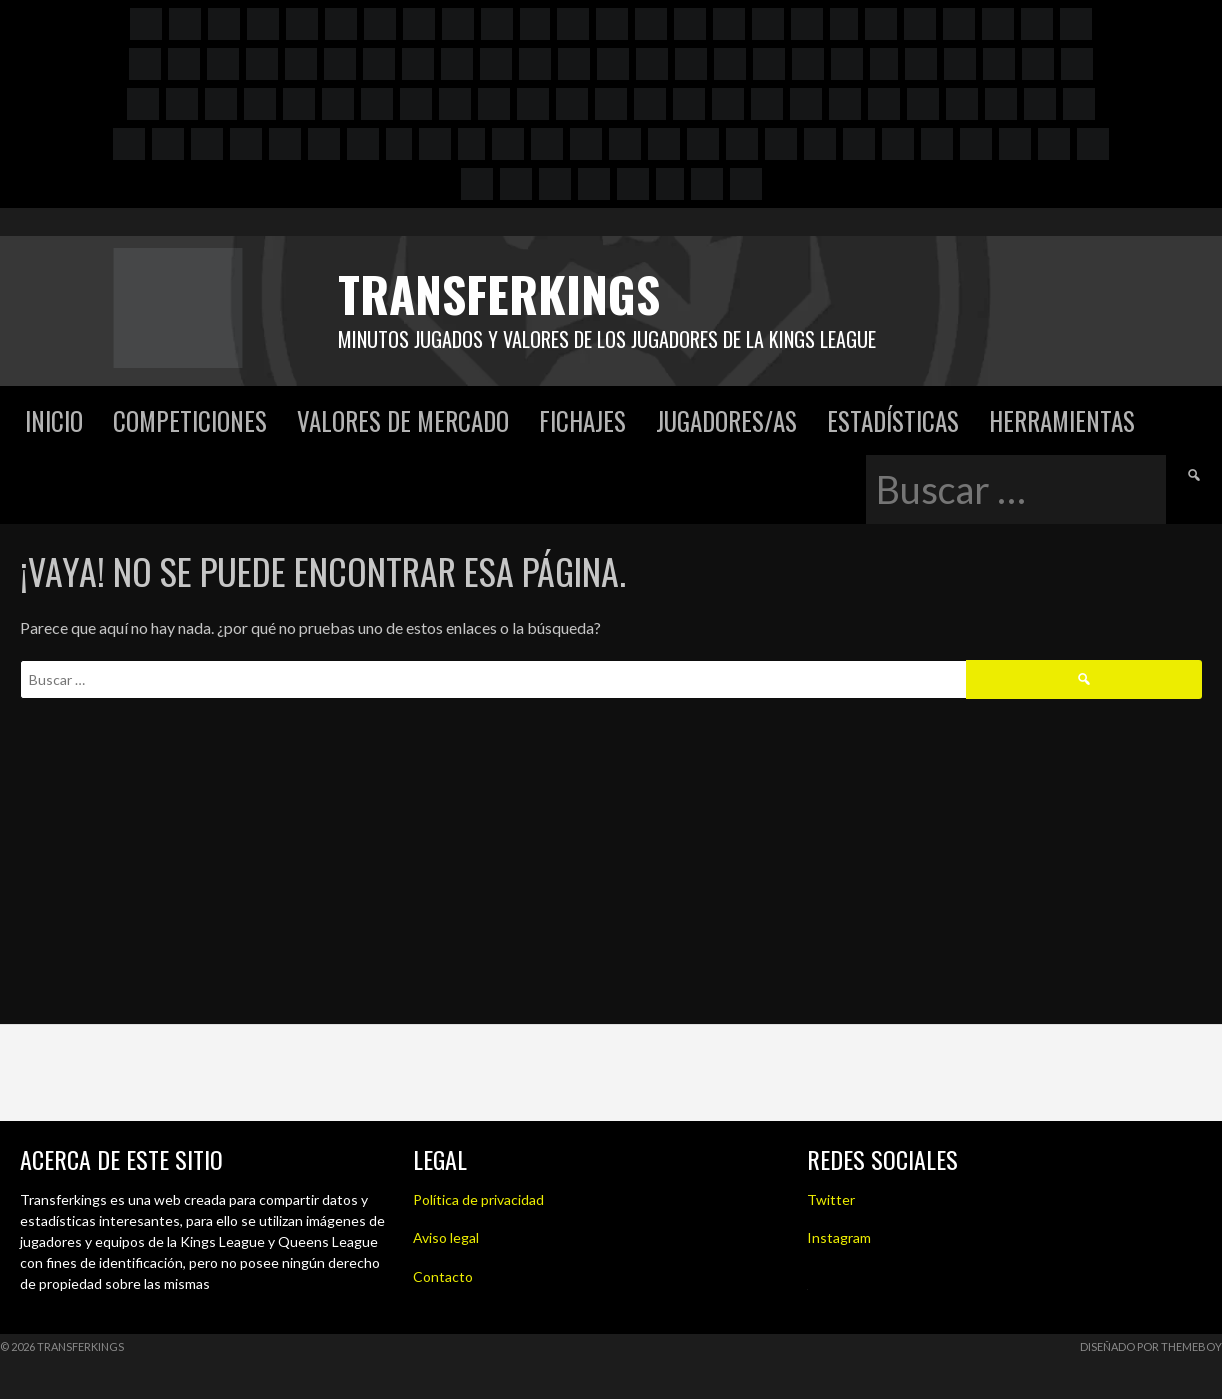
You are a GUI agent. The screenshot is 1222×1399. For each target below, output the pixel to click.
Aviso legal (446, 1237)
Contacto (443, 1276)
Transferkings (499, 293)
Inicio (54, 420)
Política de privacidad (478, 1199)
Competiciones (190, 420)
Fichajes (582, 420)
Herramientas (1062, 420)
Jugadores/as (726, 420)
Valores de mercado (403, 420)
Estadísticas (893, 420)
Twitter (831, 1199)
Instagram (839, 1237)
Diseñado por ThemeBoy (1151, 1346)
